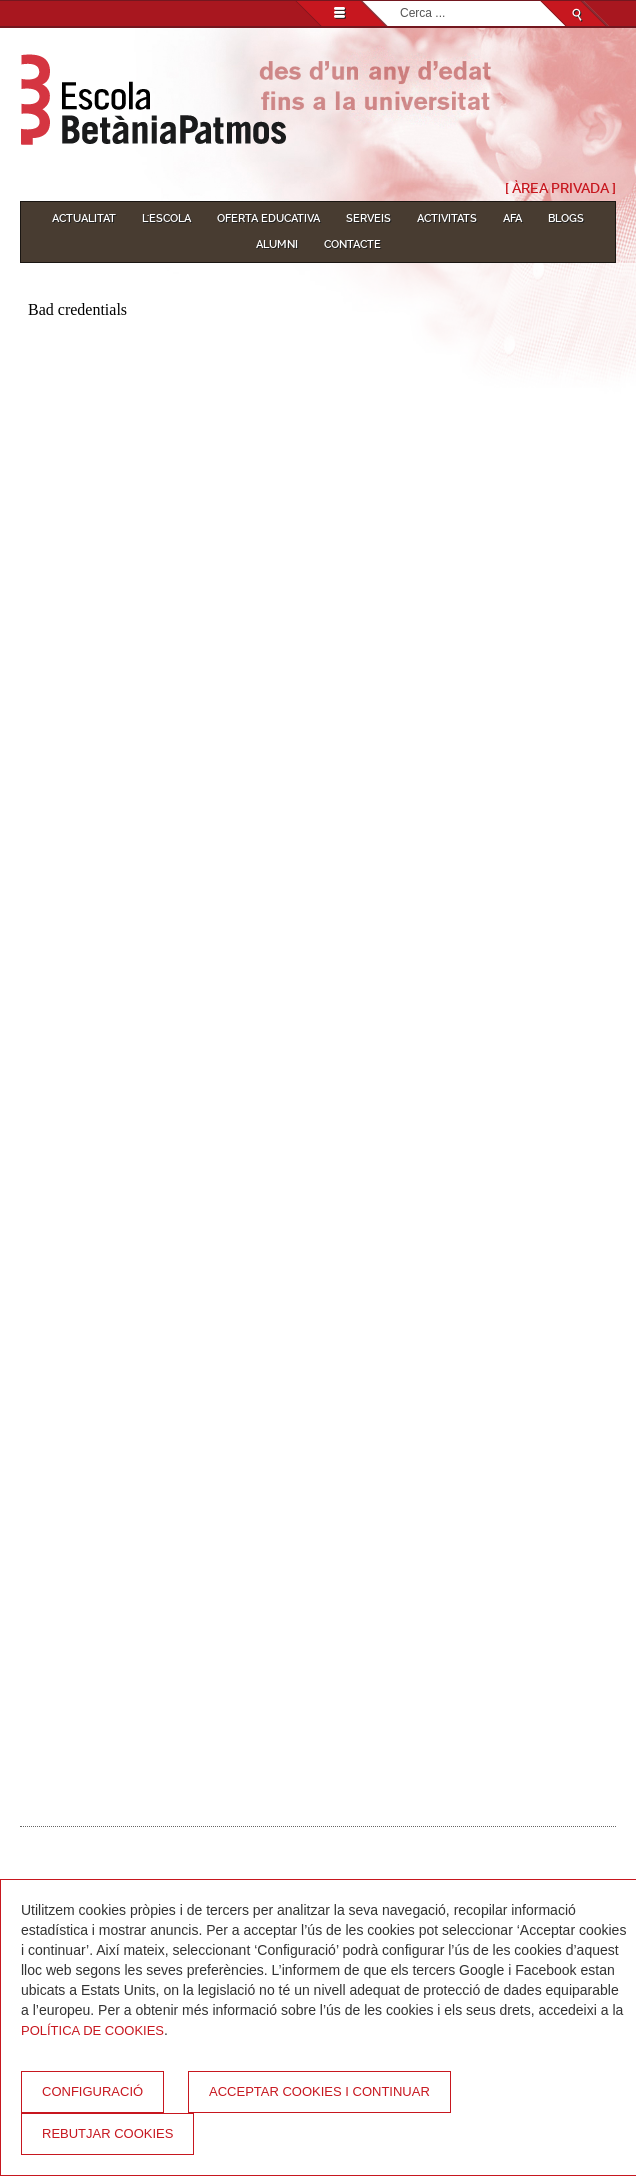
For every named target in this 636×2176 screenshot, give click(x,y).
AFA (512, 218)
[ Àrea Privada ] (560, 188)
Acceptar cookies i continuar (319, 2091)
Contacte (352, 244)
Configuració (92, 2091)
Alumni (277, 244)
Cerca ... (400, 1)
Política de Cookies (92, 2030)
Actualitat (84, 218)
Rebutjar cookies (107, 2133)
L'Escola (166, 218)
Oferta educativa (268, 218)
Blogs (566, 218)
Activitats (447, 218)
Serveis (368, 218)
